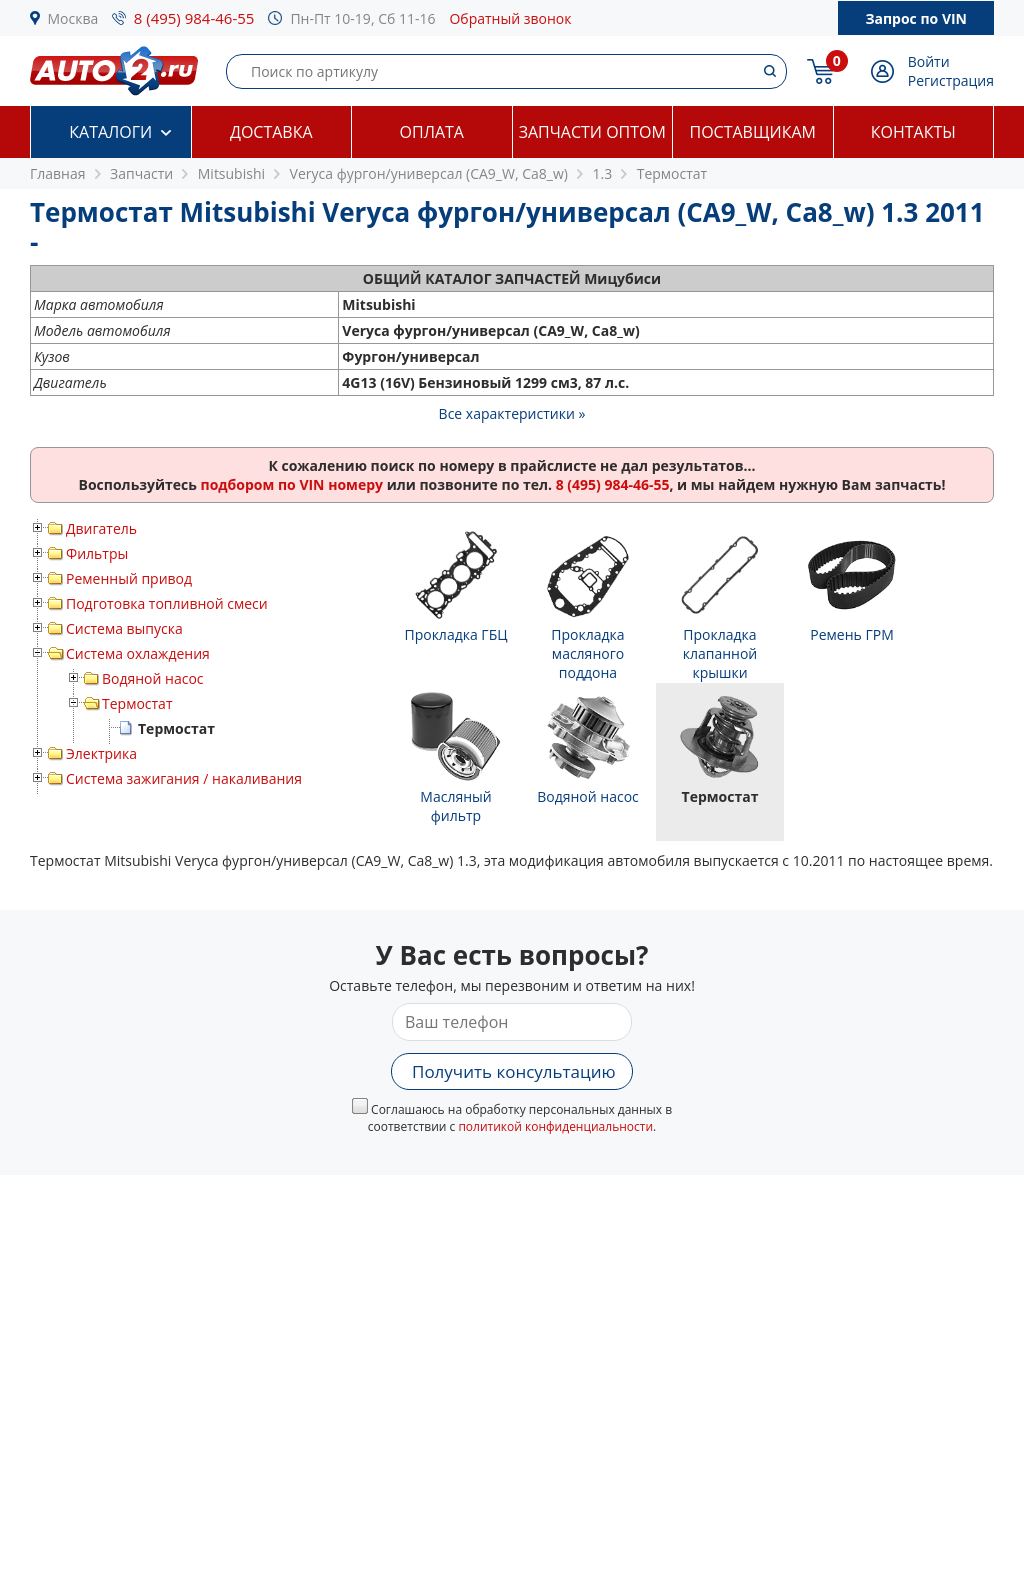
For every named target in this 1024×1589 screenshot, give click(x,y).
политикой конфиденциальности (555, 1126)
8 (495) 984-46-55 (194, 18)
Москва (73, 18)
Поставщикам (753, 132)
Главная (58, 173)
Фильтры (97, 553)
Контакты (913, 132)
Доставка (271, 132)
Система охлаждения (138, 653)
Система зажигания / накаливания (184, 778)
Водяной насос (153, 678)
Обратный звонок (510, 18)
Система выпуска (124, 628)
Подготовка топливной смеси (167, 603)
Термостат (137, 703)
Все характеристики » (512, 413)
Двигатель (101, 528)
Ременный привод (129, 578)
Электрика (101, 753)
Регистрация (951, 80)
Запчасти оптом (592, 132)
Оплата (432, 132)
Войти (929, 61)
